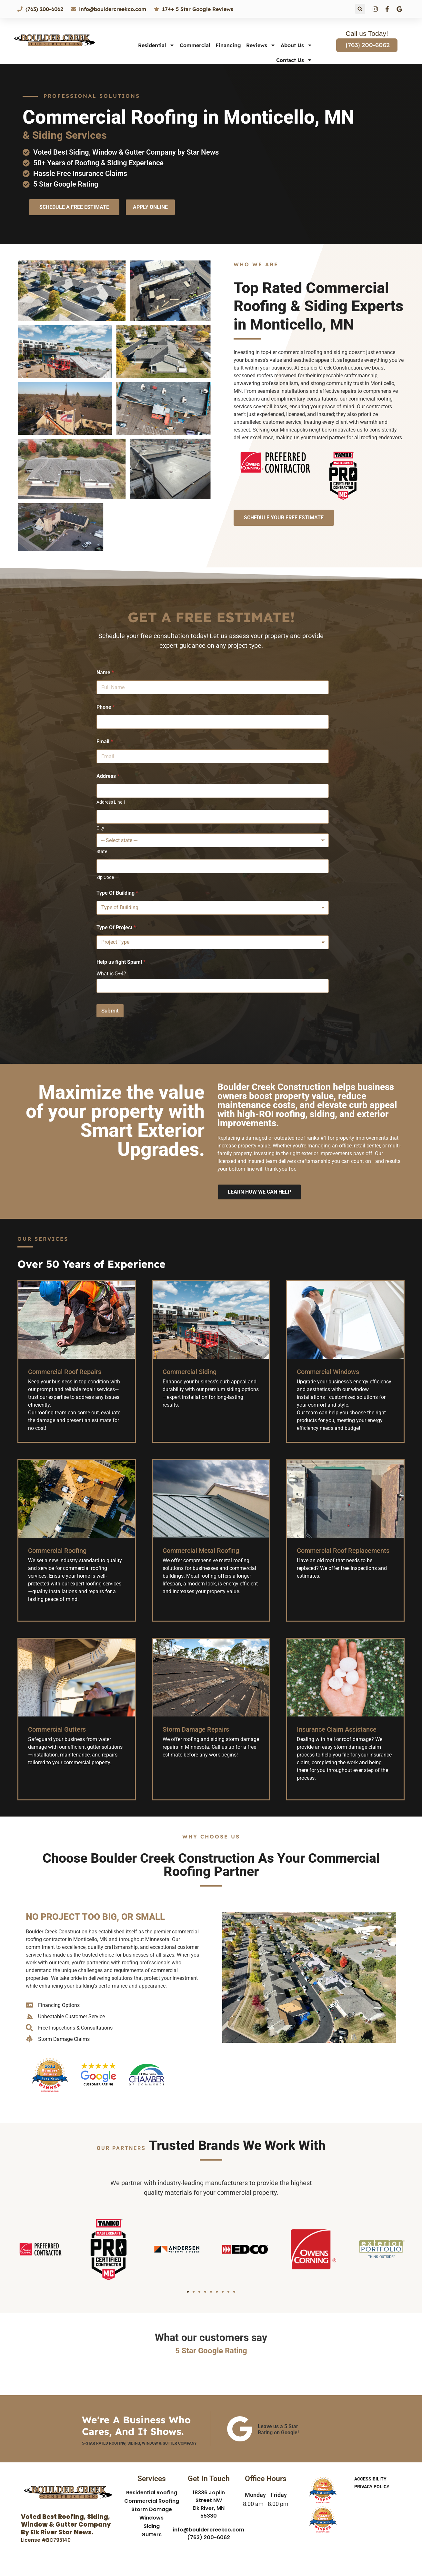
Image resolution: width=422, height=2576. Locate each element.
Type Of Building (117, 893)
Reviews (261, 45)
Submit (110, 1010)
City (100, 827)
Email (104, 741)
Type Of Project (116, 927)
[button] (360, 9)
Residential (156, 45)
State (101, 851)
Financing (228, 45)
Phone (105, 707)
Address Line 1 (111, 802)
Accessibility (370, 2478)
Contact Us (294, 60)
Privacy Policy (371, 2486)
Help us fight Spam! (121, 962)
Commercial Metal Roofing (201, 1550)
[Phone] (212, 722)
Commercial (195, 45)
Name (105, 672)
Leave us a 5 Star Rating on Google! (278, 2429)
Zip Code (105, 877)
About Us (296, 45)
